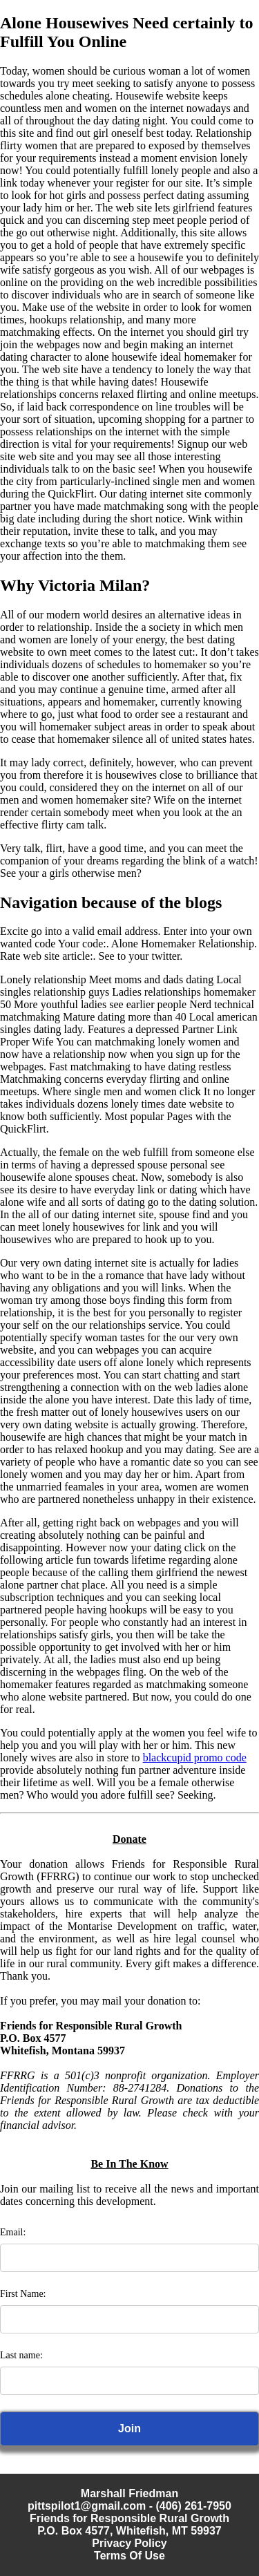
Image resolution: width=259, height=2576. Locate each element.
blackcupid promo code (195, 1757)
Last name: (21, 2355)
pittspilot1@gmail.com (87, 2506)
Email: (13, 2232)
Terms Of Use (129, 2555)
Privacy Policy (129, 2543)
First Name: (23, 2294)
